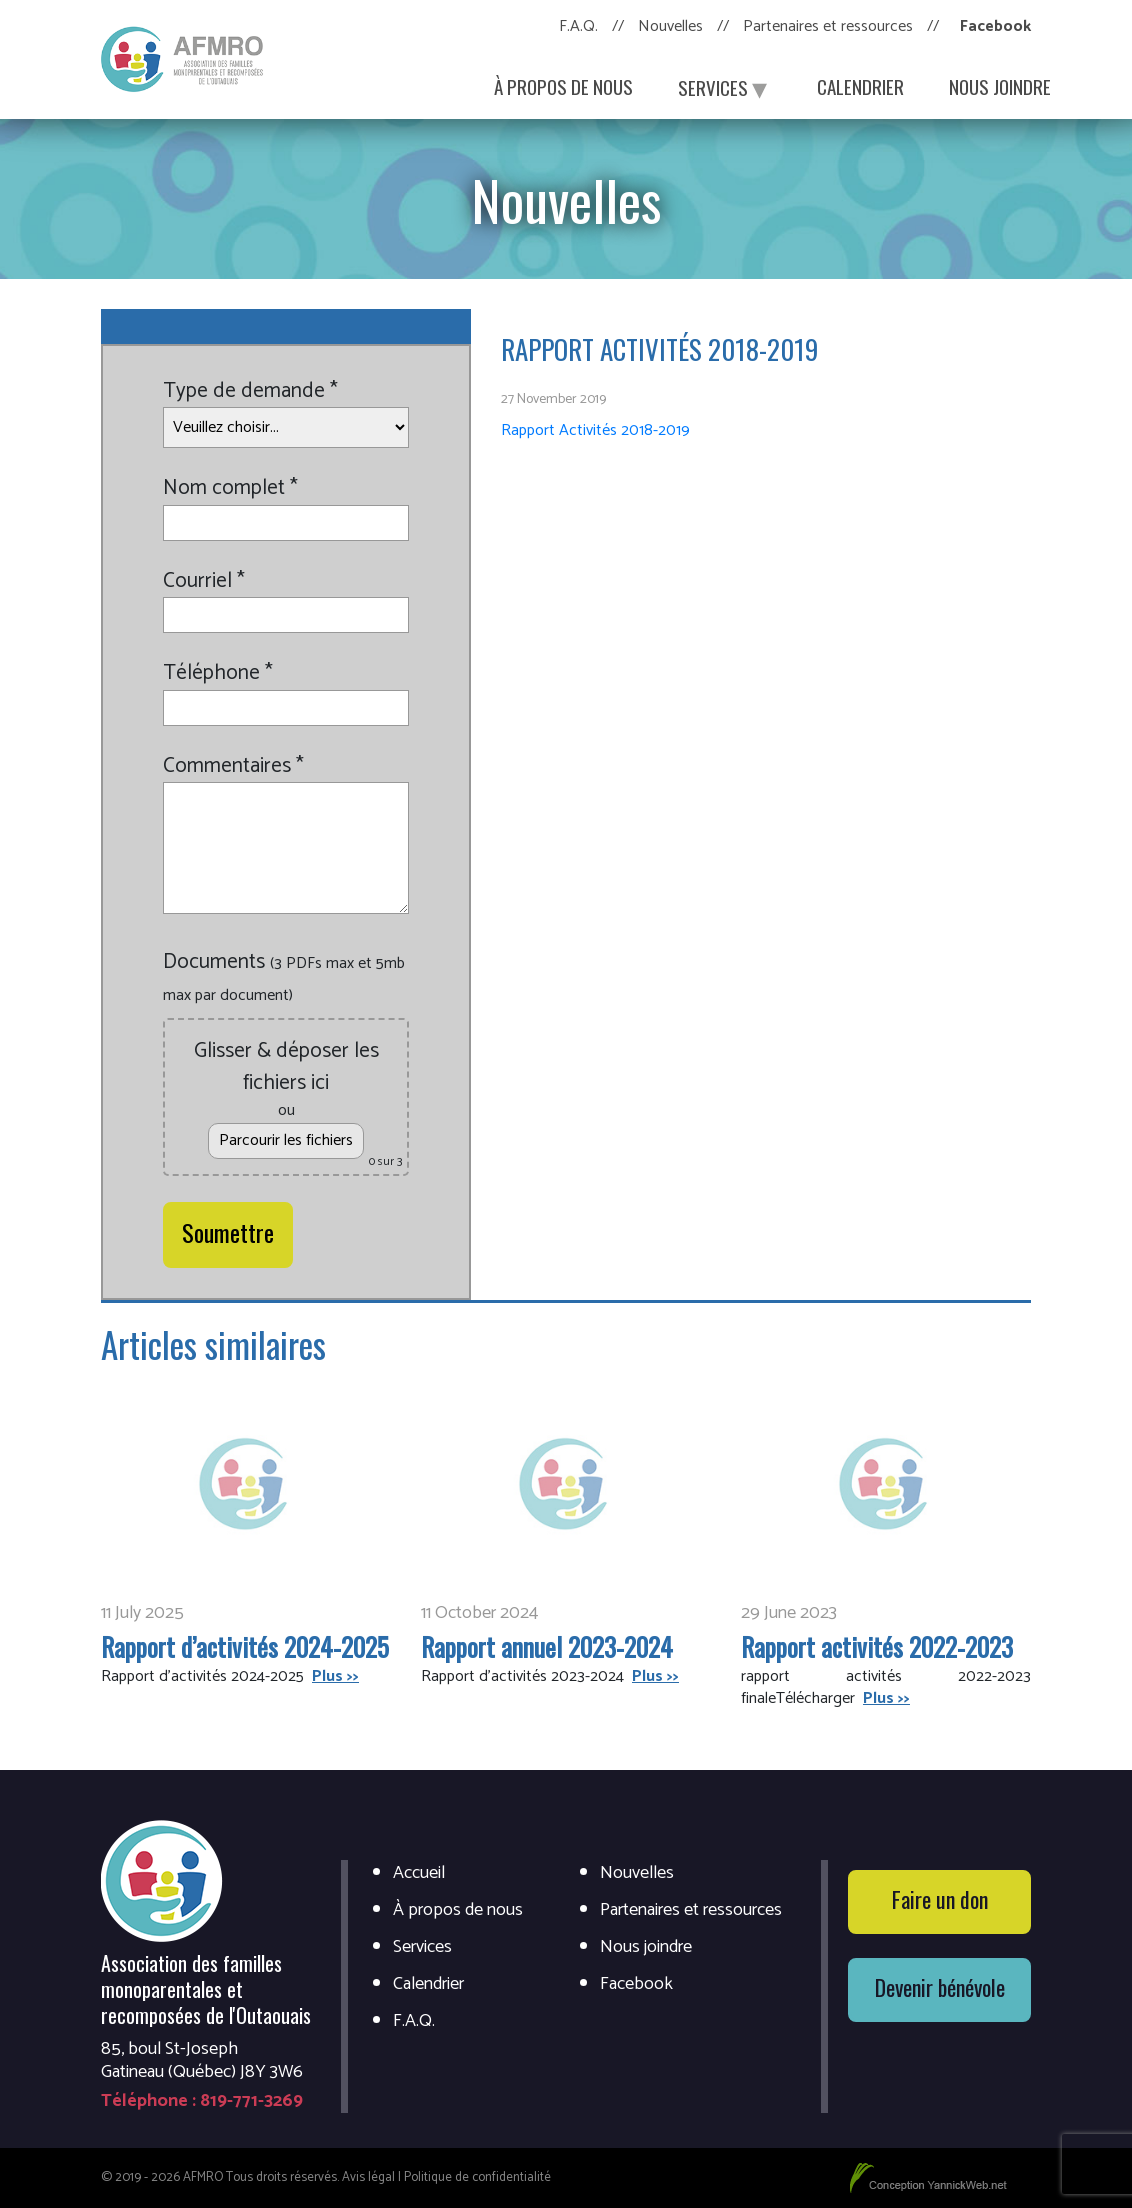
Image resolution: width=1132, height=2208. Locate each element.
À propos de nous (563, 86)
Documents (284, 978)
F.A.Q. (578, 26)
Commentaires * (233, 767)
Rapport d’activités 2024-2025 (245, 1646)
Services (725, 86)
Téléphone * (218, 674)
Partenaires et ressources (828, 26)
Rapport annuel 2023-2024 (547, 1646)
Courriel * (204, 582)
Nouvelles (670, 26)
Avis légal (368, 2177)
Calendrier (860, 86)
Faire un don (940, 1899)
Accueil (419, 1873)
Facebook (995, 26)
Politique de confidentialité (477, 2177)
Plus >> (335, 1676)
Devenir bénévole (940, 1987)
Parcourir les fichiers (286, 1140)
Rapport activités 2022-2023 (877, 1646)
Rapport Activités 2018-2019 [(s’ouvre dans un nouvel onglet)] (595, 430)
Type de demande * (250, 392)
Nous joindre (1000, 86)
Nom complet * (230, 489)
